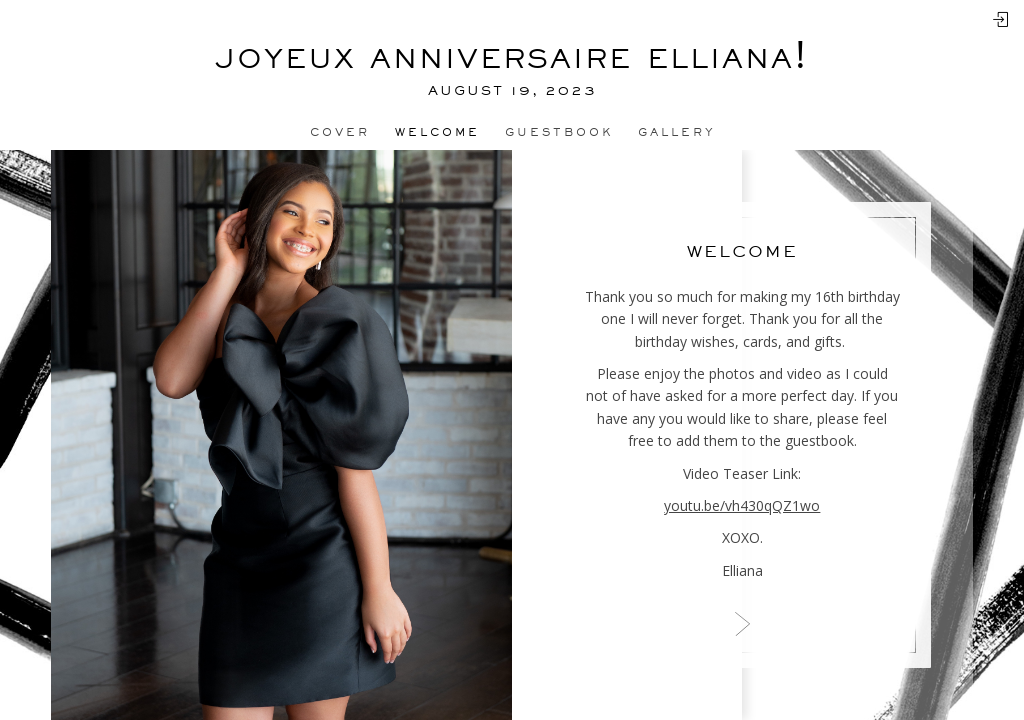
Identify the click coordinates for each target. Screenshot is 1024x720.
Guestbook (559, 132)
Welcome (437, 132)
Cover (340, 132)
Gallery (677, 132)
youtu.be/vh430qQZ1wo (742, 505)
